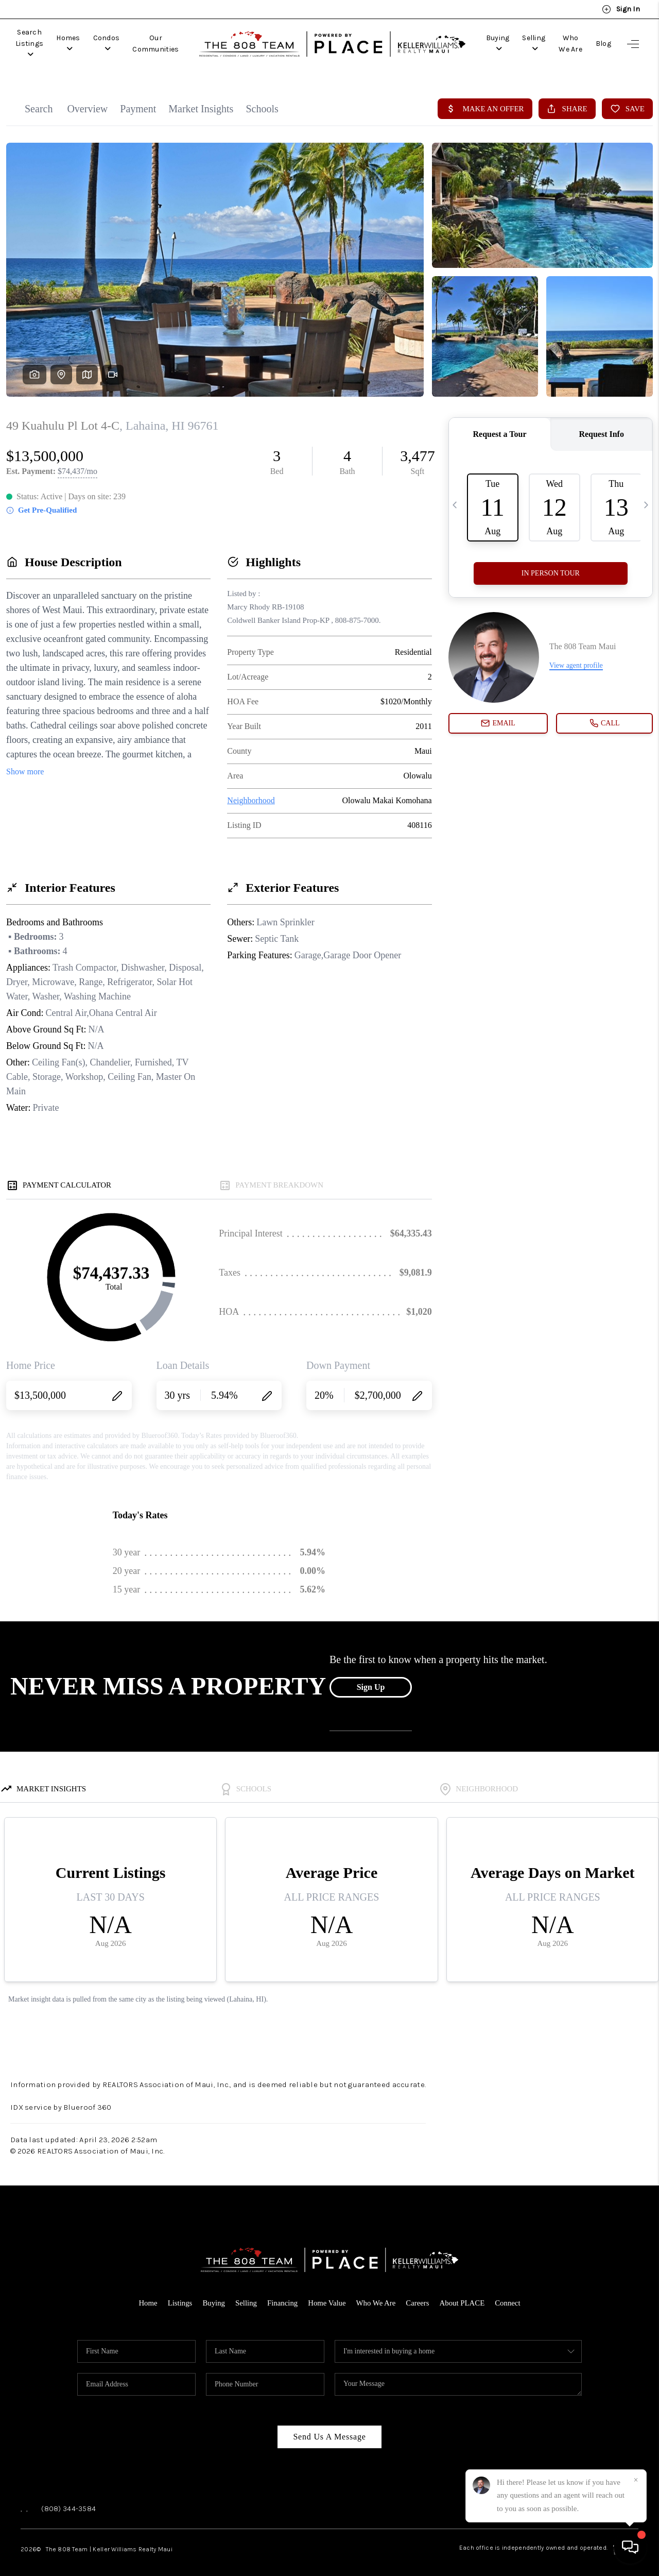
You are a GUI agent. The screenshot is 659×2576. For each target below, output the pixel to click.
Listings (178, 2291)
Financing (282, 2291)
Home (146, 2291)
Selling (513, 37)
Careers (418, 2291)
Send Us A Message (329, 2425)
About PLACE (463, 2291)
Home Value (327, 2291)
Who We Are (562, 37)
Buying (468, 37)
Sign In (621, 9)
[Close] (636, 2480)
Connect (509, 2291)
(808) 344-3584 (68, 2497)
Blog (603, 37)
